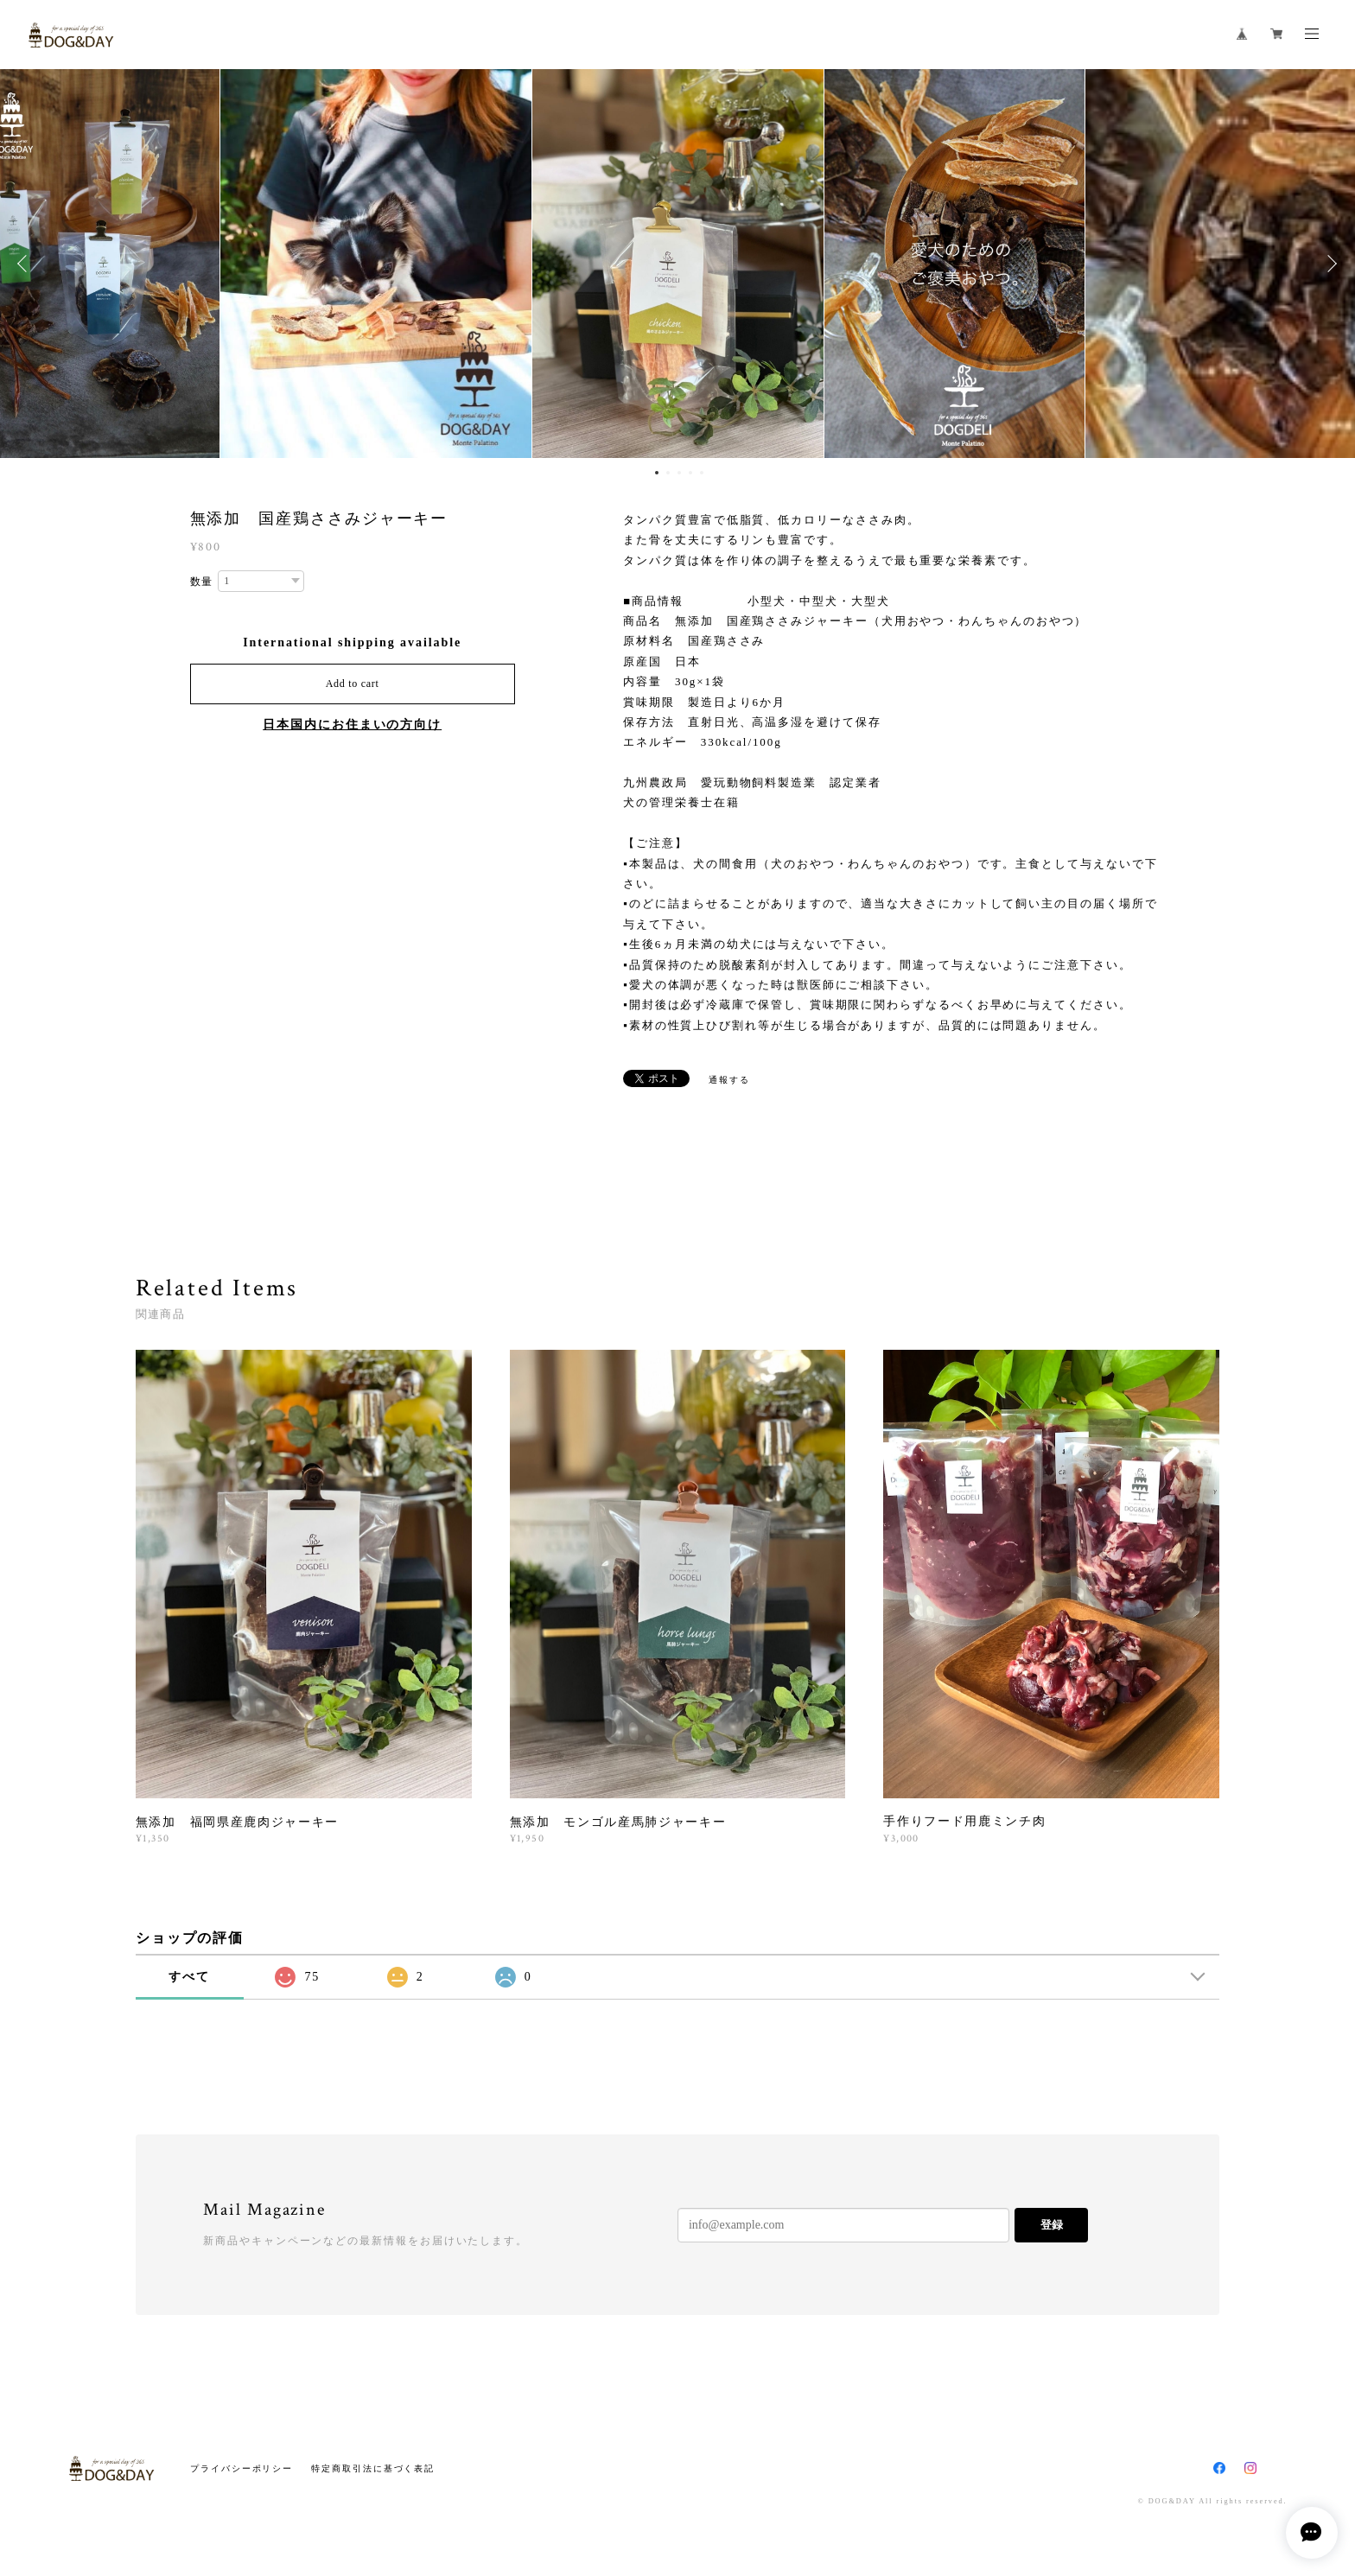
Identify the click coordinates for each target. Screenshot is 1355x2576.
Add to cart (352, 683)
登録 (1051, 2224)
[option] (678, 263)
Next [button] (1329, 263)
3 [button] (679, 472)
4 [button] (690, 472)
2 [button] (668, 472)
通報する (729, 1079)
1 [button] (656, 472)
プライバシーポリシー (241, 2468)
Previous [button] (26, 263)
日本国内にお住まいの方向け (352, 724)
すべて (189, 1976)
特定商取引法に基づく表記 (373, 2468)
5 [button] (701, 472)
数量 (202, 582)
